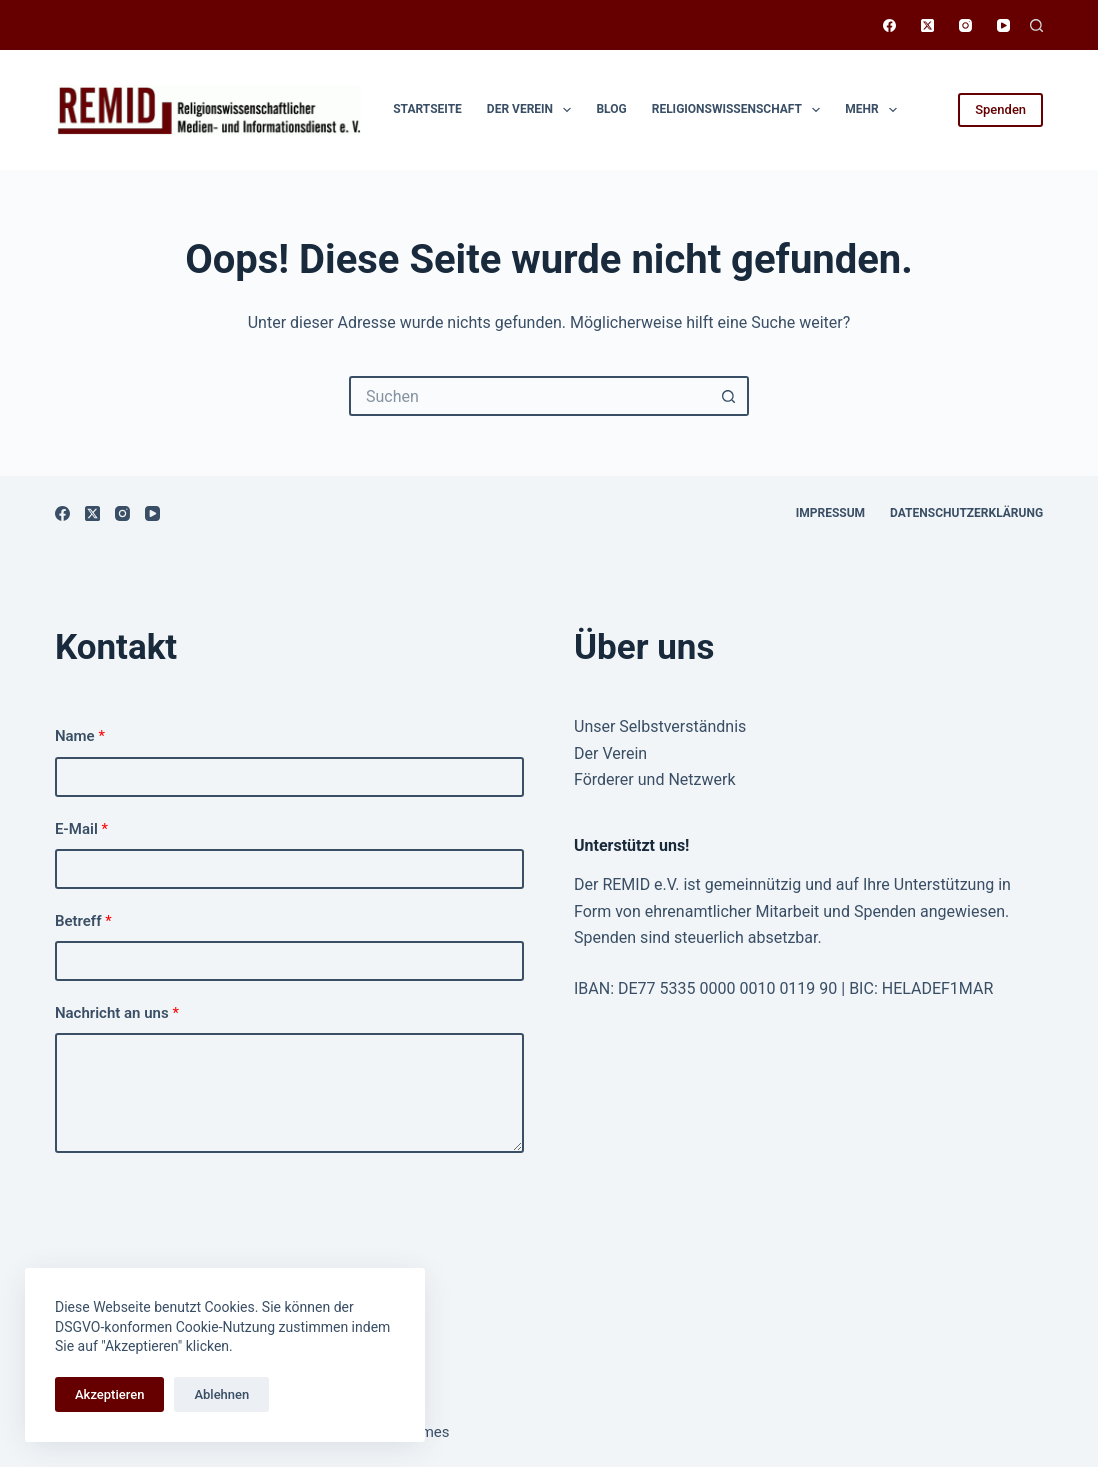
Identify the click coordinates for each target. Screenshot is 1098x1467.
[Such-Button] (729, 396)
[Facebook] (889, 25)
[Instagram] (965, 25)
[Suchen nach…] (529, 396)
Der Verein (533, 110)
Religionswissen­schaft (740, 110)
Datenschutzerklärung (966, 513)
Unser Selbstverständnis (660, 726)
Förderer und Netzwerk (655, 779)
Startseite (427, 109)
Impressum (830, 513)
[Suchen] (1036, 25)
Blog (611, 109)
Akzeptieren (109, 1394)
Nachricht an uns (117, 1013)
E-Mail (81, 829)
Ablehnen (221, 1394)
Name (80, 736)
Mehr (875, 110)
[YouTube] (1003, 25)
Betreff (83, 921)
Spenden (1000, 109)
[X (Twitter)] (927, 25)
